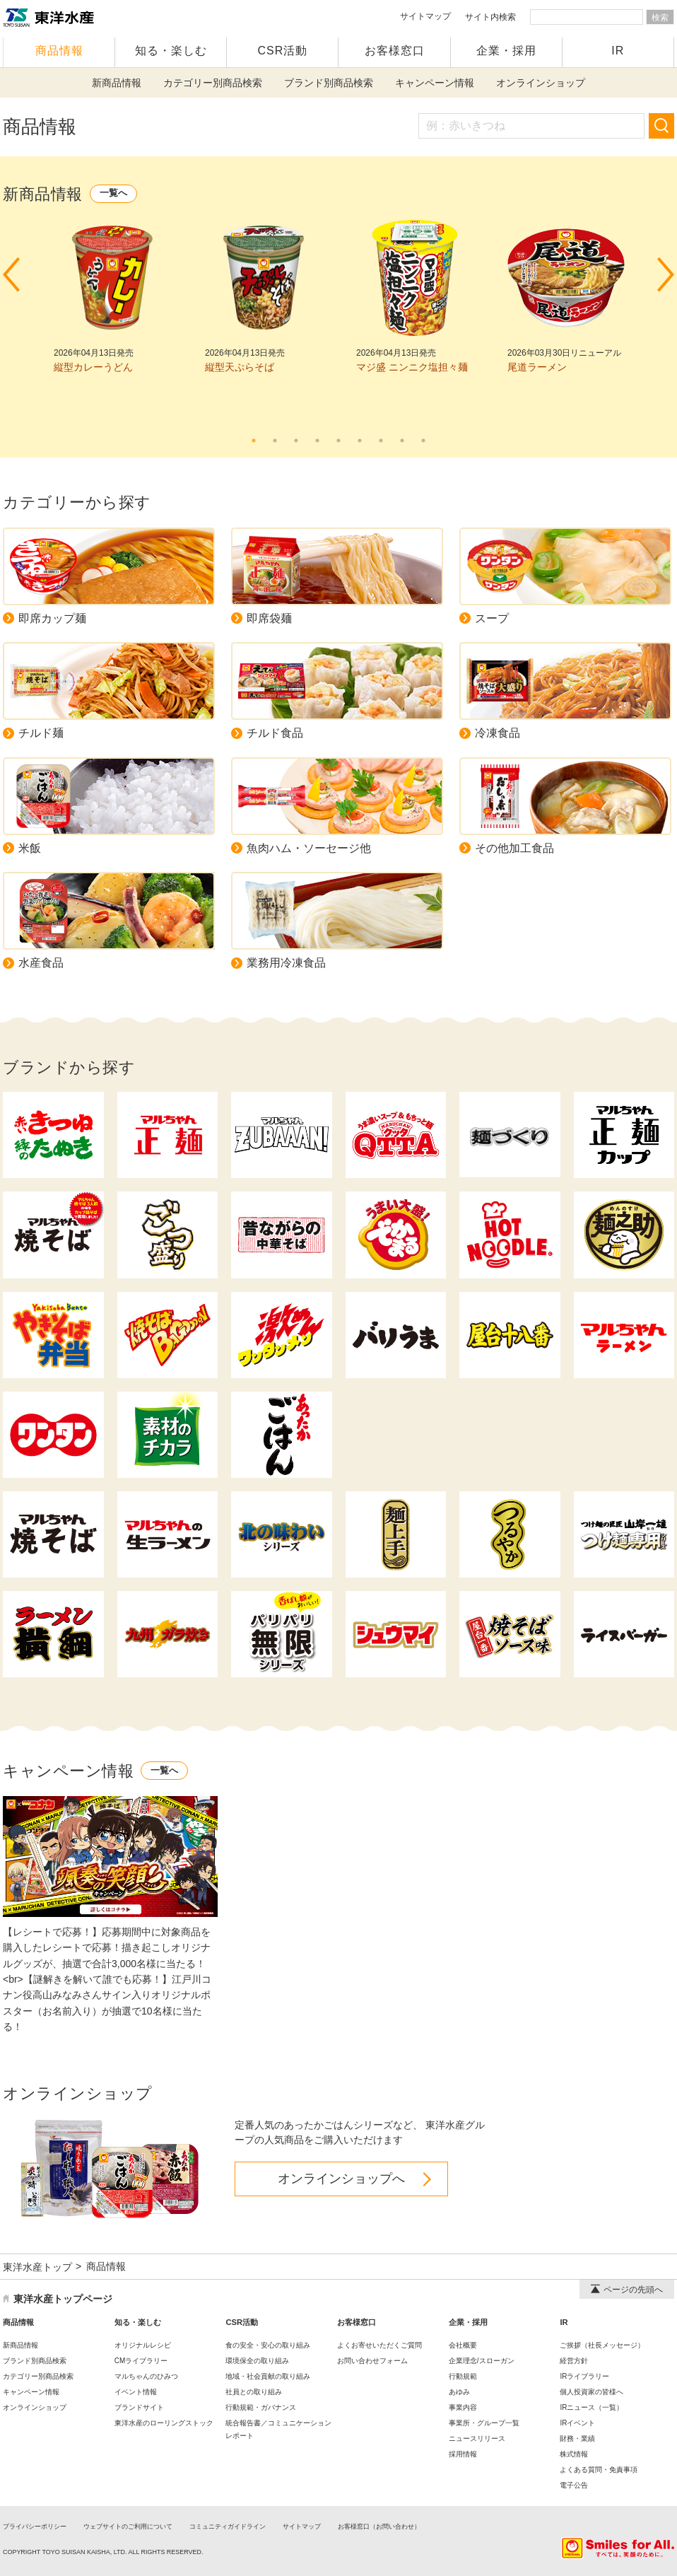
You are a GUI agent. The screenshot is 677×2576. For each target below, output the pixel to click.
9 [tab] (423, 440)
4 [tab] (317, 440)
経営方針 (574, 2361)
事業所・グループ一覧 (484, 2423)
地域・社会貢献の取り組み (267, 2376)
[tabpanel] (112, 297)
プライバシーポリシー (34, 2526)
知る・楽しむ (171, 51)
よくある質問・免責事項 (598, 2469)
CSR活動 (283, 51)
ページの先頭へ (627, 2290)
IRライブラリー (584, 2376)
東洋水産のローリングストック (163, 2423)
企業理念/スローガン (481, 2361)
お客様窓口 (395, 51)
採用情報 (463, 2454)
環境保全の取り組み (257, 2361)
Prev (11, 274)
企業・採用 (506, 51)
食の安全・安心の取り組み (267, 2345)
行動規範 (463, 2376)
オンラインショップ (540, 82)
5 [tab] (338, 440)
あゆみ (459, 2392)
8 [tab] (402, 440)
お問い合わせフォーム (372, 2361)
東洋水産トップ (37, 2267)
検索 (660, 18)
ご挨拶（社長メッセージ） (602, 2345)
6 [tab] (360, 440)
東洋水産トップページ (62, 2298)
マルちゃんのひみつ (146, 2376)
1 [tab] (254, 440)
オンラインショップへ (340, 2179)
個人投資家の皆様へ (591, 2392)
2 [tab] (275, 440)
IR (617, 51)
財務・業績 (577, 2438)
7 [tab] (381, 440)
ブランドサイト (139, 2407)
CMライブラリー (141, 2361)
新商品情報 (116, 82)
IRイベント (577, 2423)
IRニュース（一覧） (591, 2407)
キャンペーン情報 (434, 82)
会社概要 (463, 2345)
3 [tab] (296, 440)
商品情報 (59, 51)
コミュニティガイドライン (227, 2526)
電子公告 (574, 2485)
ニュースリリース (477, 2438)
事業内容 (463, 2407)
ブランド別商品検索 (328, 82)
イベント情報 (135, 2392)
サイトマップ (425, 16)
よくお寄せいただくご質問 (379, 2345)
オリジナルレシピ (142, 2345)
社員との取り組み (253, 2392)
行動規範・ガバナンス (260, 2407)
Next (665, 274)
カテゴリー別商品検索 (212, 82)
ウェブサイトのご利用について (127, 2526)
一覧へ (113, 192)
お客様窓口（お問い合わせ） (379, 2526)
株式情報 (574, 2454)
